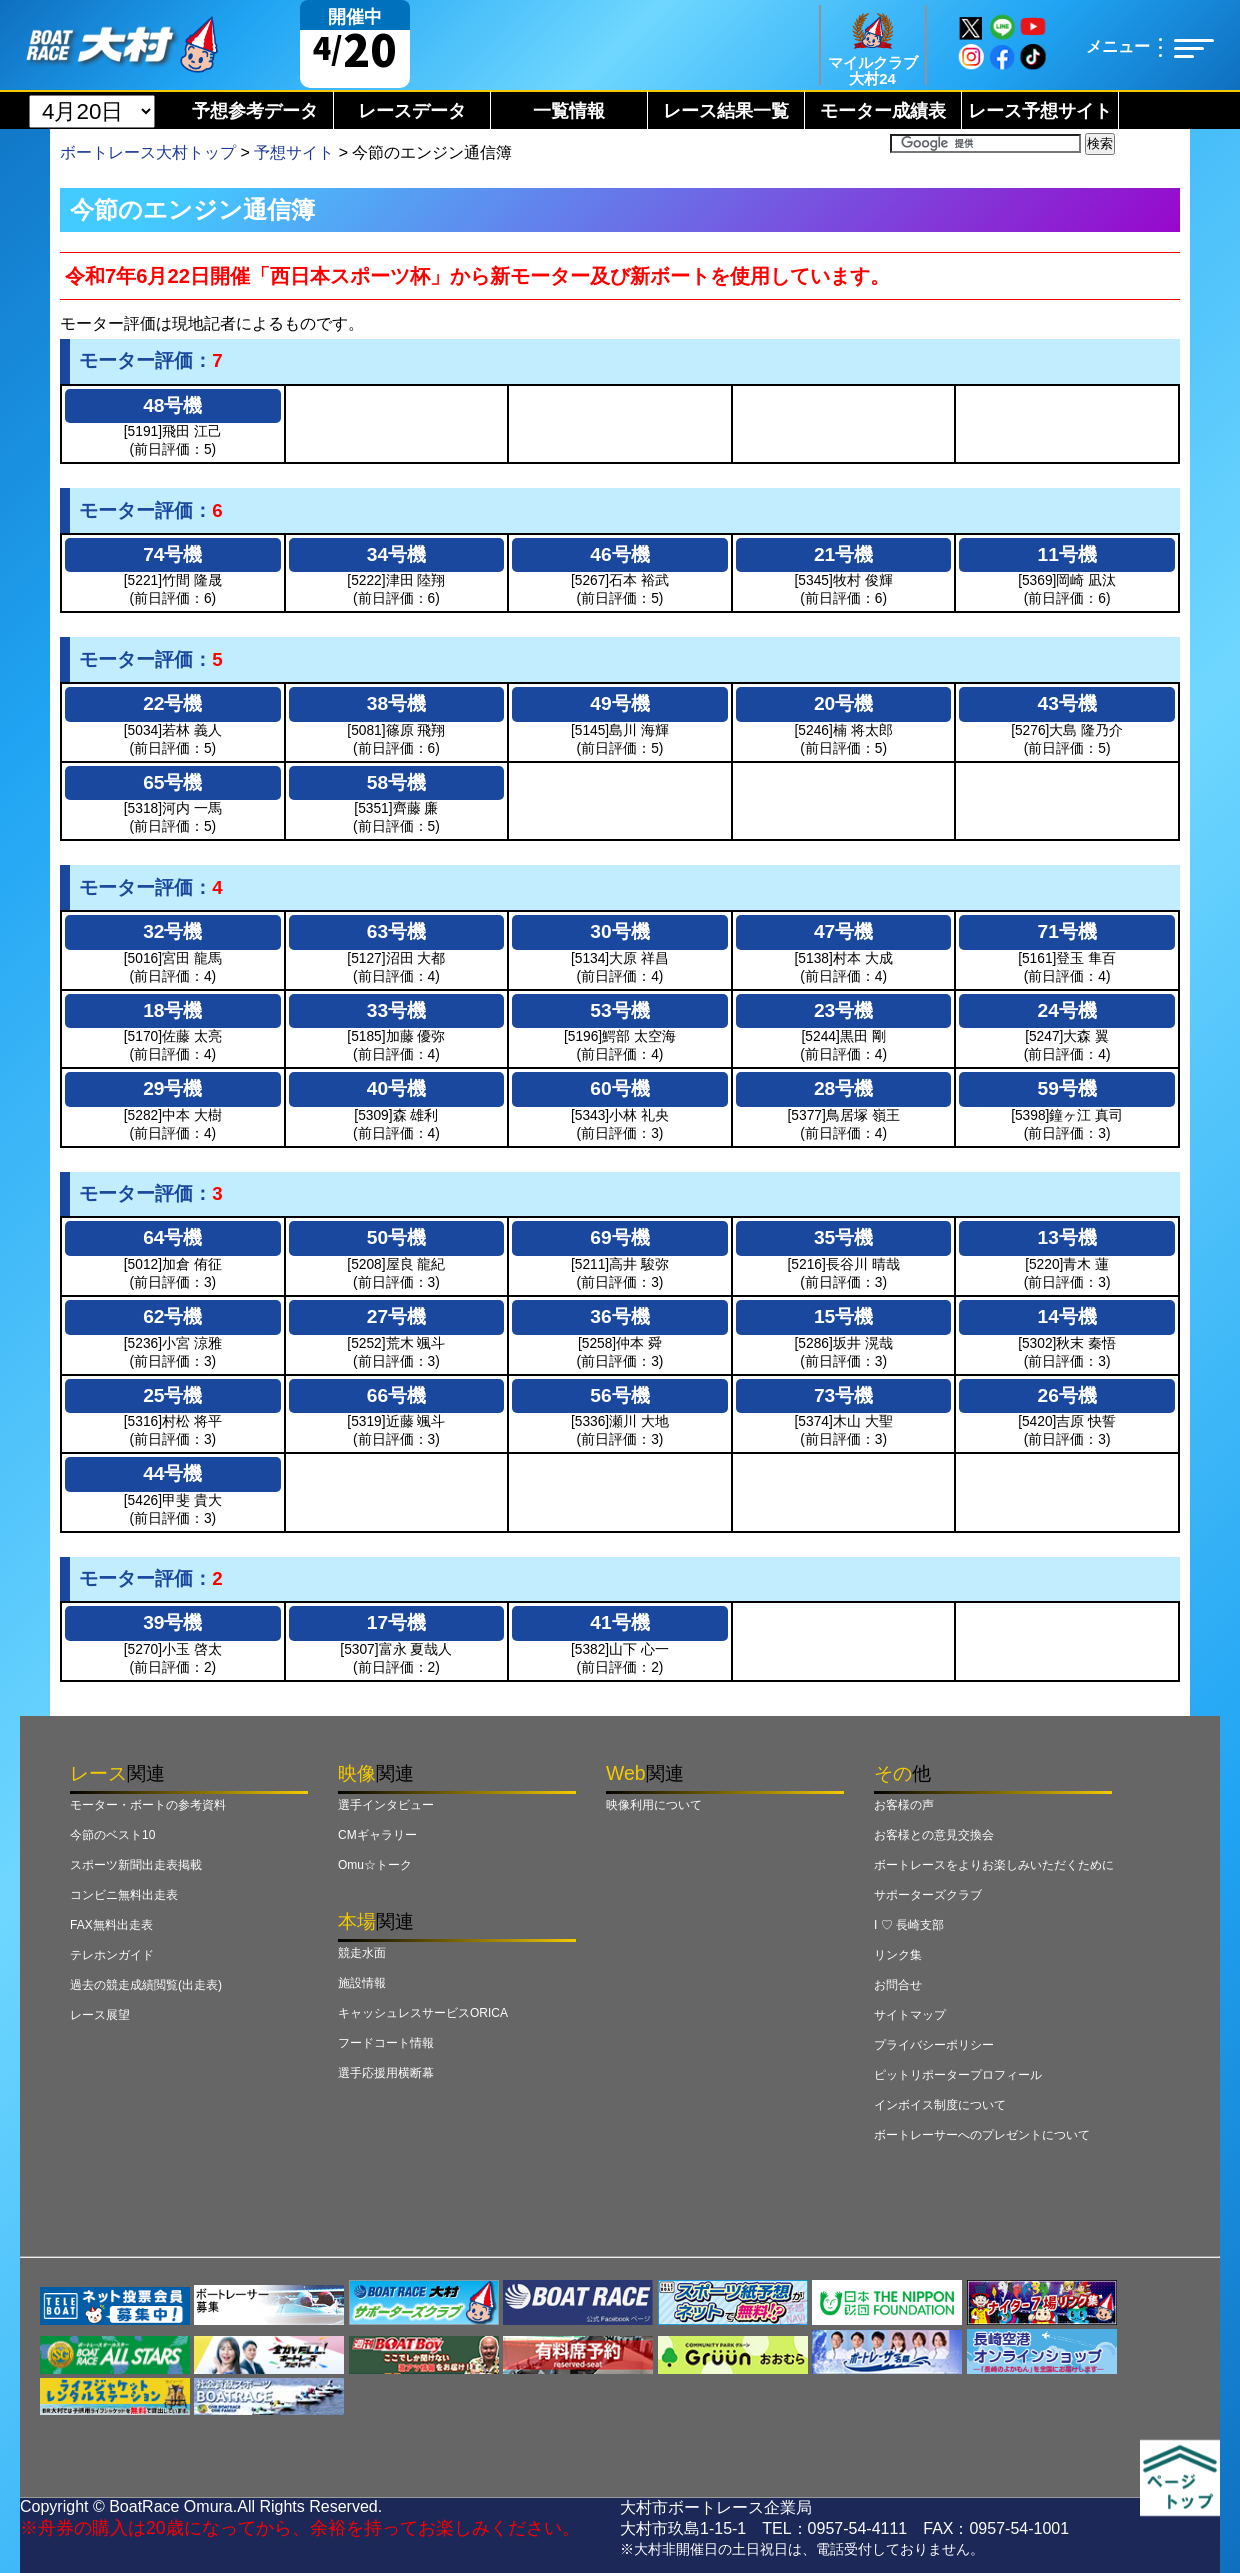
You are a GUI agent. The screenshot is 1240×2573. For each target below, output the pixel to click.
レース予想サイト (1040, 111)
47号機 (843, 931)
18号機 (172, 1010)
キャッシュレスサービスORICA (423, 2013)
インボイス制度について (940, 2105)
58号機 (396, 782)
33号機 (396, 1010)
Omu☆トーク (375, 1865)
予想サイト (294, 152)
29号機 (172, 1088)
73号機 (843, 1395)
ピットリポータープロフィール (958, 2075)
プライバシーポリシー (934, 2045)
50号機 (396, 1237)
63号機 (396, 931)
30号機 (619, 931)
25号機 (172, 1395)
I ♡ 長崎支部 (909, 1925)
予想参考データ (255, 111)
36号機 (619, 1316)
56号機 (619, 1395)
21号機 (843, 554)
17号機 (396, 1622)
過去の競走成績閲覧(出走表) (146, 1985)
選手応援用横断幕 (386, 2073)
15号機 (843, 1316)
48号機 (172, 405)
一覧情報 (569, 111)
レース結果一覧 (726, 111)
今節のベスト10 (112, 1835)
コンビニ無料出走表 (124, 1895)
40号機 (396, 1088)
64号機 (172, 1237)
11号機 (1067, 554)
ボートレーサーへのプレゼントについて (982, 2135)
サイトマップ (910, 2015)
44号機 (172, 1473)
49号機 (619, 703)
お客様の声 (904, 1805)
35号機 (843, 1237)
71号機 (1067, 931)
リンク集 (898, 1955)
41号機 (619, 1622)
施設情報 (362, 1983)
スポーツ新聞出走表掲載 (136, 1865)
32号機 (172, 931)
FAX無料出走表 (111, 1925)
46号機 (619, 554)
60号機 (619, 1088)
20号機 (843, 703)
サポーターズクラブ (928, 1895)
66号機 (396, 1395)
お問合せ (898, 1985)
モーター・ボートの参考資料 (148, 1805)
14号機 (1067, 1316)
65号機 (172, 782)
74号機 (172, 554)
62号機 (172, 1316)
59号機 (1067, 1088)
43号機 (1067, 703)
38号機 (396, 703)
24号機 (1067, 1010)
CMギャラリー (377, 1835)
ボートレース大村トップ (148, 152)
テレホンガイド (112, 1955)
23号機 (843, 1010)
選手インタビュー (386, 1805)
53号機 (619, 1010)
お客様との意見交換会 (934, 1835)
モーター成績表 (883, 111)
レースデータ (412, 111)
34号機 (396, 554)
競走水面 (362, 1953)
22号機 (172, 703)
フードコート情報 (386, 2043)
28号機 (843, 1088)
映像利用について (654, 1805)
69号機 (619, 1237)
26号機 (1067, 1395)
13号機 (1067, 1237)
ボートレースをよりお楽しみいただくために (994, 1865)
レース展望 (100, 2015)
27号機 (396, 1316)
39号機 (172, 1622)
